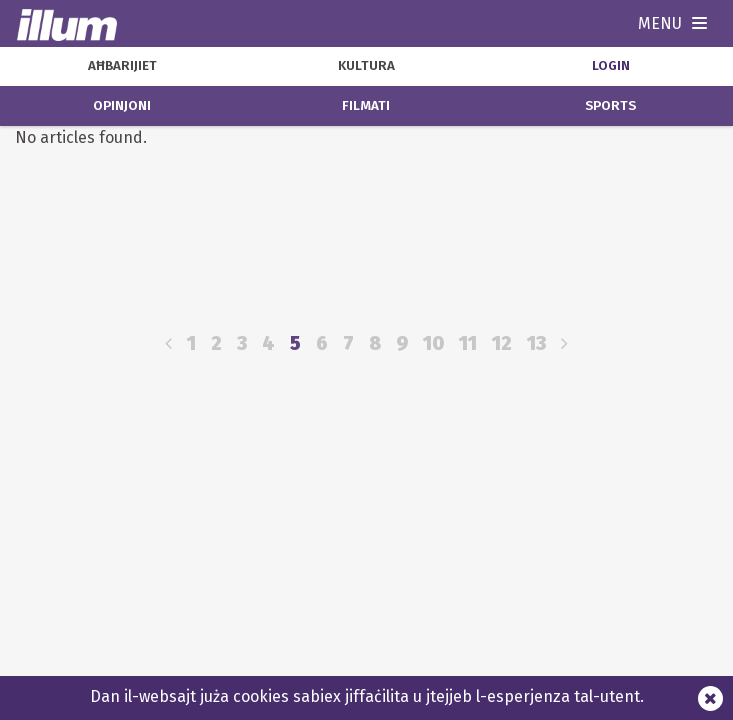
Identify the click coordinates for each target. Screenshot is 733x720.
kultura (366, 66)
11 (468, 343)
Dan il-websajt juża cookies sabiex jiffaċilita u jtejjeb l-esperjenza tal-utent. (367, 696)
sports (610, 106)
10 (433, 343)
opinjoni (122, 106)
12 (502, 343)
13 (536, 343)
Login (611, 66)
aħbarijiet (122, 66)
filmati (366, 106)
